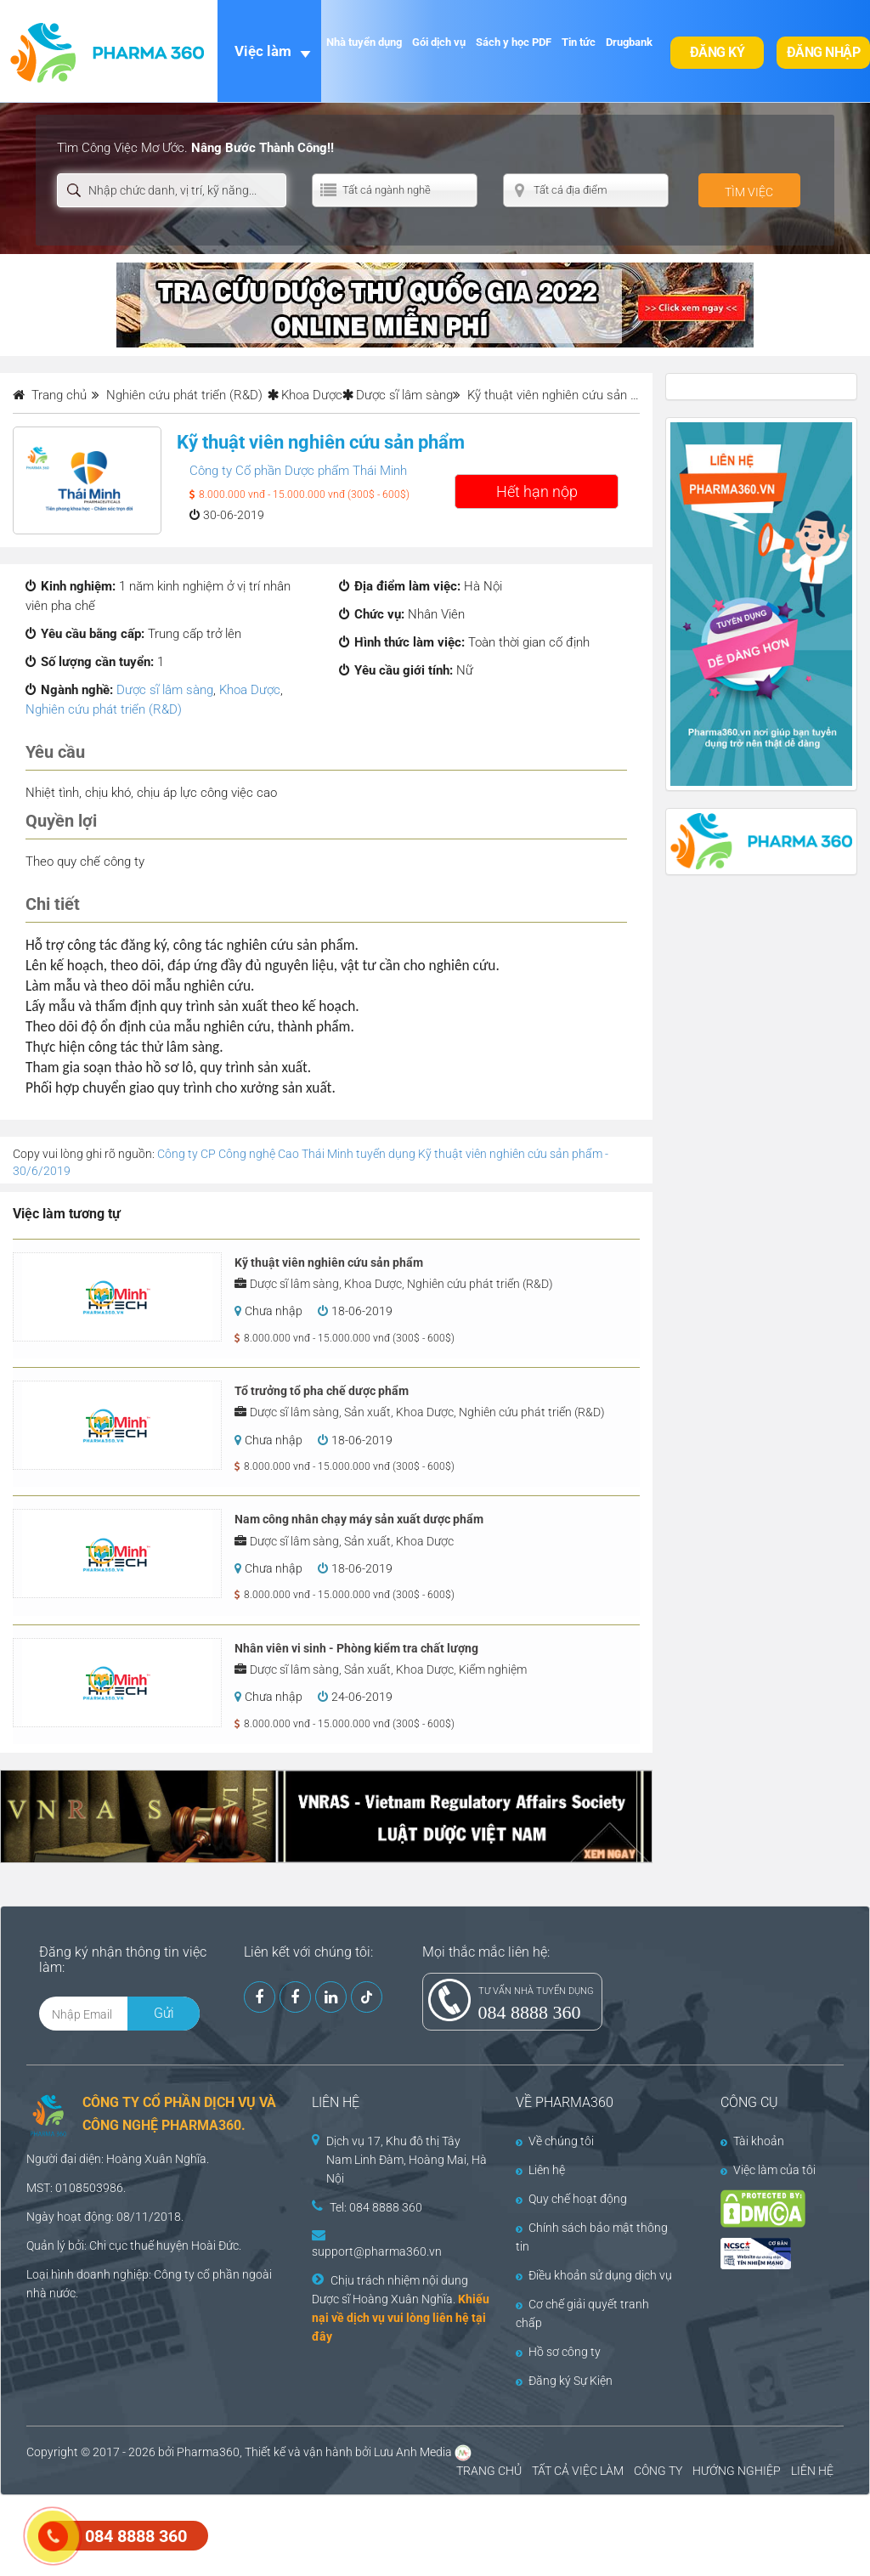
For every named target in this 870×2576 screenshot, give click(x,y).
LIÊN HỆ (812, 2470)
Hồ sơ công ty (558, 2352)
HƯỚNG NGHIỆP (736, 2470)
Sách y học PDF (513, 42)
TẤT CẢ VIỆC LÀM (578, 2470)
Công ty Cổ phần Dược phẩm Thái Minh (298, 470)
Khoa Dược (311, 395)
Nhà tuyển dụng (364, 42)
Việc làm (262, 50)
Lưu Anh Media (413, 2452)
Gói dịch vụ (439, 42)
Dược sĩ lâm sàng (404, 395)
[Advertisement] (309, 2533)
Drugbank (629, 42)
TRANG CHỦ (489, 2470)
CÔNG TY (658, 2470)
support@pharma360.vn (377, 2251)
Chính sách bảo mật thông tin (592, 2237)
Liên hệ (540, 2170)
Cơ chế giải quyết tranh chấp (582, 2313)
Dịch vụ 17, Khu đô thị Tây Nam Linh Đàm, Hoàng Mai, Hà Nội (406, 2159)
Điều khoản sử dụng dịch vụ (594, 2275)
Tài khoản (752, 2141)
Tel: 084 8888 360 (376, 2207)
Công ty (174, 2274)
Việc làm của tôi (768, 2170)
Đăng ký (717, 52)
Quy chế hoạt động (571, 2199)
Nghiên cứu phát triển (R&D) (103, 709)
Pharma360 (208, 2452)
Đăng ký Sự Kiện (564, 2380)
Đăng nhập (824, 52)
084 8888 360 (529, 2012)
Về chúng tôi (555, 2141)
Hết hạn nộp (537, 491)
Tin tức (579, 42)
